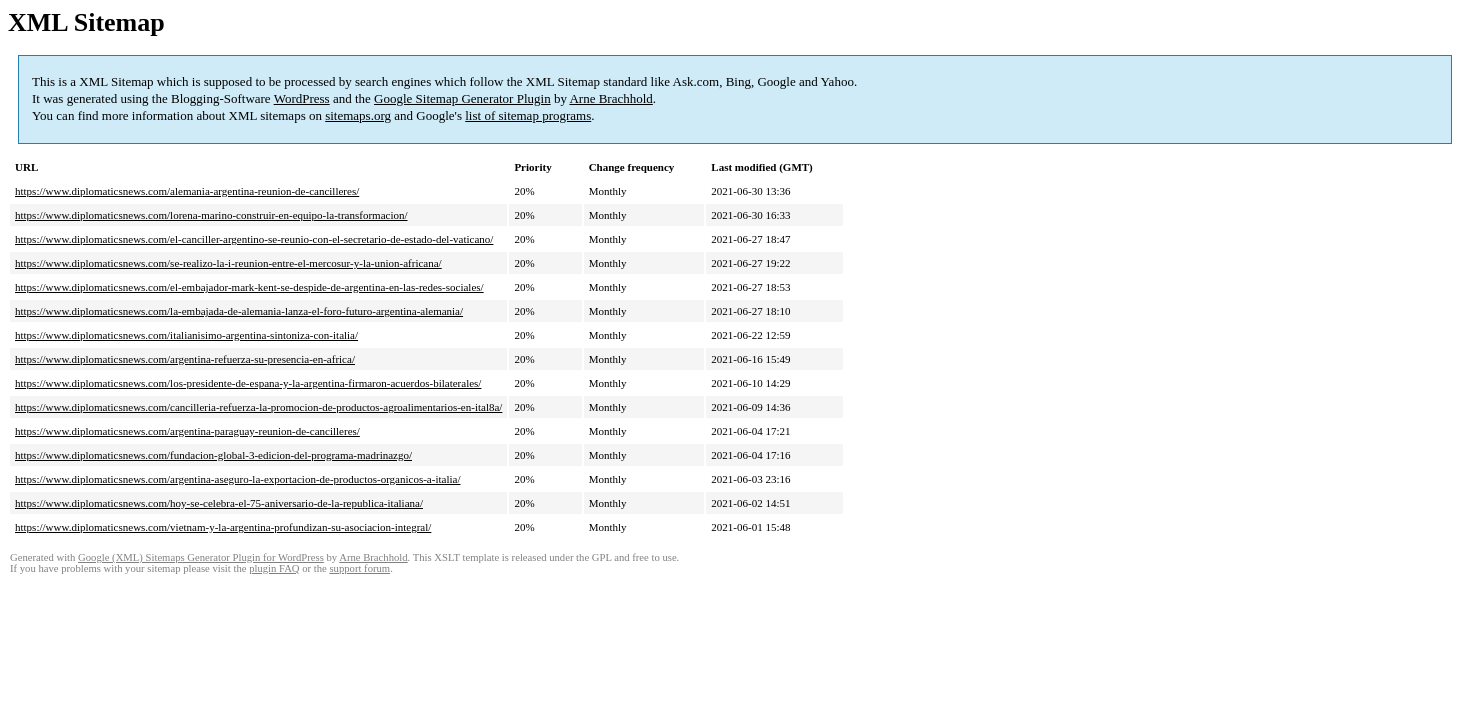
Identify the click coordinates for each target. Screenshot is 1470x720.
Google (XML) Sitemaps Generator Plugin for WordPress (201, 557)
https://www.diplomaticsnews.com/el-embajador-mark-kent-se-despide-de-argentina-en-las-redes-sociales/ (249, 287)
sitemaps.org (358, 115)
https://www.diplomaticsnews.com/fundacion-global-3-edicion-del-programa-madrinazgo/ (213, 455)
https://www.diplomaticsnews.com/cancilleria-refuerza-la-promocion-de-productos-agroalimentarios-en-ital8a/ (258, 407)
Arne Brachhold (610, 98)
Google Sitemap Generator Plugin (462, 98)
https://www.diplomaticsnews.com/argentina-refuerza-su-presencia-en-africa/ (185, 359)
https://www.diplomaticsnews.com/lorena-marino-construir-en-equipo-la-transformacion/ (211, 215)
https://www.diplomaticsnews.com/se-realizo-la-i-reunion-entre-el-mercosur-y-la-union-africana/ (228, 263)
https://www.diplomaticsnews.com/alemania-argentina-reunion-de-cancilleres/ (187, 191)
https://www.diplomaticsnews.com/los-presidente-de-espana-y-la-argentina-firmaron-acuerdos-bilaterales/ (248, 383)
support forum (359, 568)
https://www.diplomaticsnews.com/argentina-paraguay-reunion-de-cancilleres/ (187, 431)
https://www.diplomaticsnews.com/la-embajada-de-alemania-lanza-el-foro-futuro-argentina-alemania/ (239, 311)
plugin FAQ (274, 568)
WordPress (302, 98)
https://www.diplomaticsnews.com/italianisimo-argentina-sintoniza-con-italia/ (186, 335)
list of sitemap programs (528, 115)
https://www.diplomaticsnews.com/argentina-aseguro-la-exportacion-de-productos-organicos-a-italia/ (237, 479)
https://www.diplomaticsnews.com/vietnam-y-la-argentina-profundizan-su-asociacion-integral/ (223, 527)
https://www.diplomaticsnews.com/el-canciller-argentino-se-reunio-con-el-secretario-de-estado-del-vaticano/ (254, 239)
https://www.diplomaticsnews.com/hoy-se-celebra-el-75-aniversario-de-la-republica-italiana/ (219, 503)
